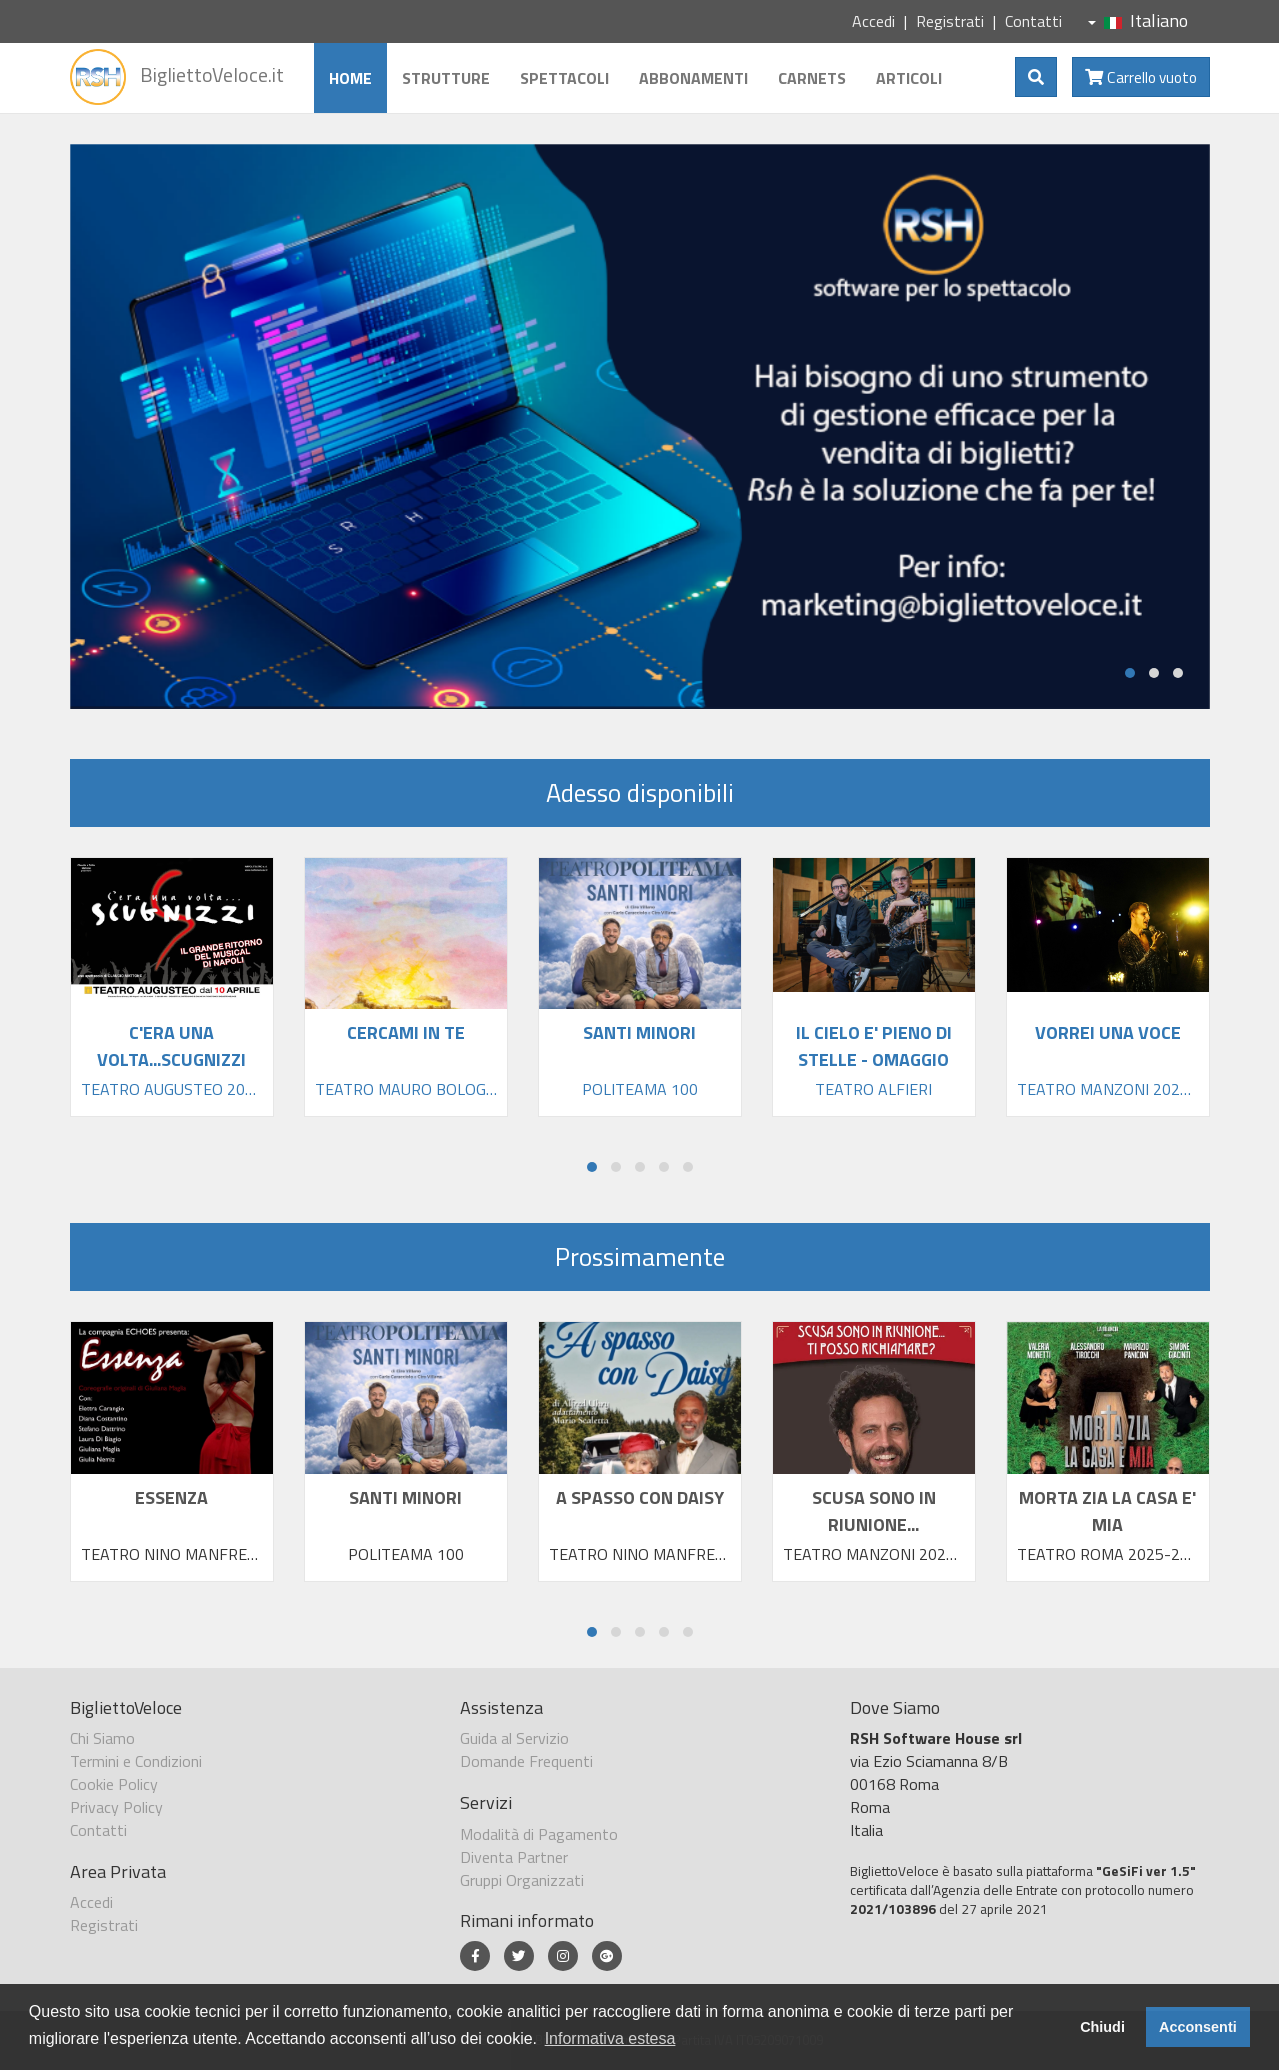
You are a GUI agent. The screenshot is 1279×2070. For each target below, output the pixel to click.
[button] (1130, 673)
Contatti (1033, 21)
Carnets (812, 78)
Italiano (1138, 20)
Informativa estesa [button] (610, 2038)
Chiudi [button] (1102, 2027)
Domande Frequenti (526, 1761)
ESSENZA (171, 1497)
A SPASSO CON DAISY (640, 1497)
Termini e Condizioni (136, 1761)
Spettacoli (564, 78)
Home (350, 78)
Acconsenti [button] (1198, 2027)
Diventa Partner (514, 1857)
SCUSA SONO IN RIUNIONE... (874, 1511)
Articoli (909, 78)
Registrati (950, 21)
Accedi (873, 21)
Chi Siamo (102, 1738)
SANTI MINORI (405, 1497)
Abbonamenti (693, 78)
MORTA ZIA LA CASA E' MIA (1107, 1511)
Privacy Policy (116, 1807)
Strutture (446, 78)
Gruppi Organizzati (522, 1880)
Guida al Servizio (514, 1738)
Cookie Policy (114, 1784)
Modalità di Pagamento (539, 1834)
